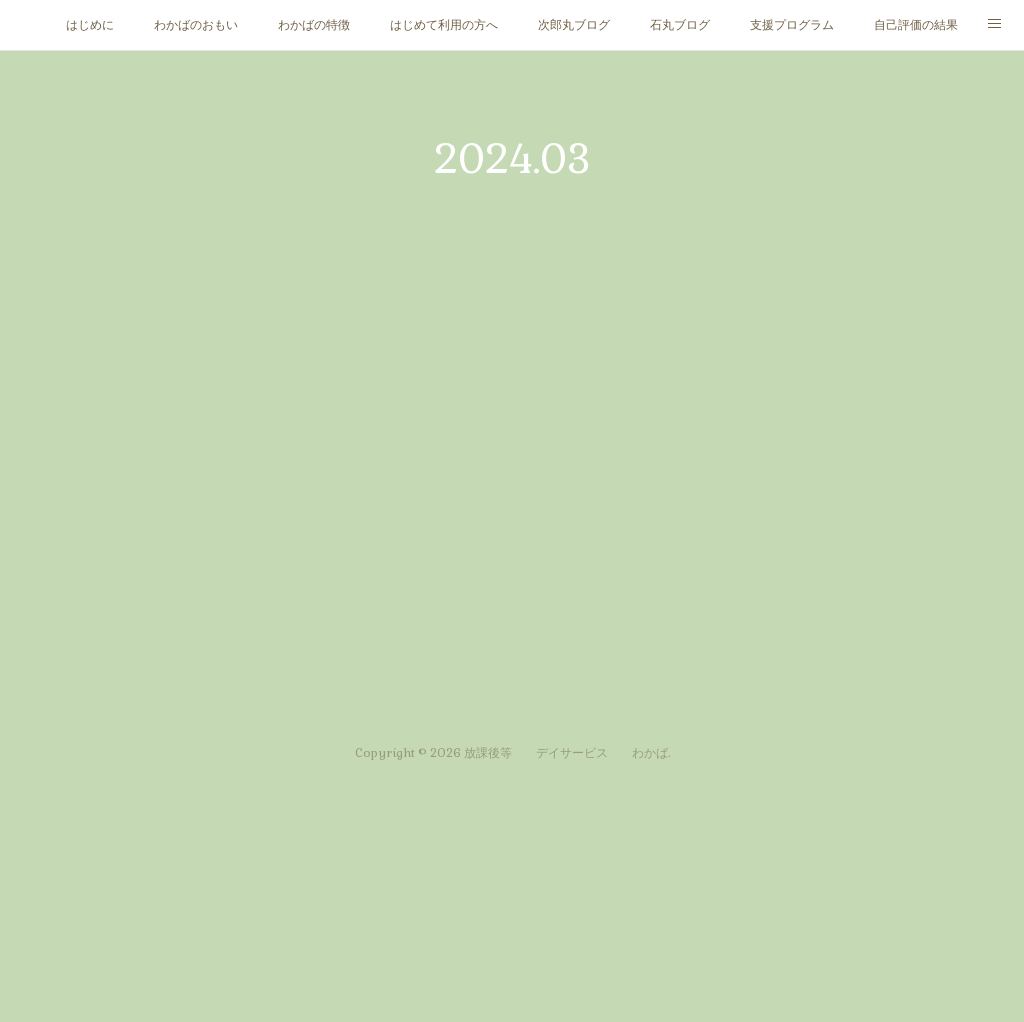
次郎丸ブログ (574, 25)
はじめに (90, 25)
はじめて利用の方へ (444, 25)
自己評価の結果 (916, 25)
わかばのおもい (196, 25)
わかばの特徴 (314, 25)
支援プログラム (792, 25)
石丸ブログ (680, 25)
